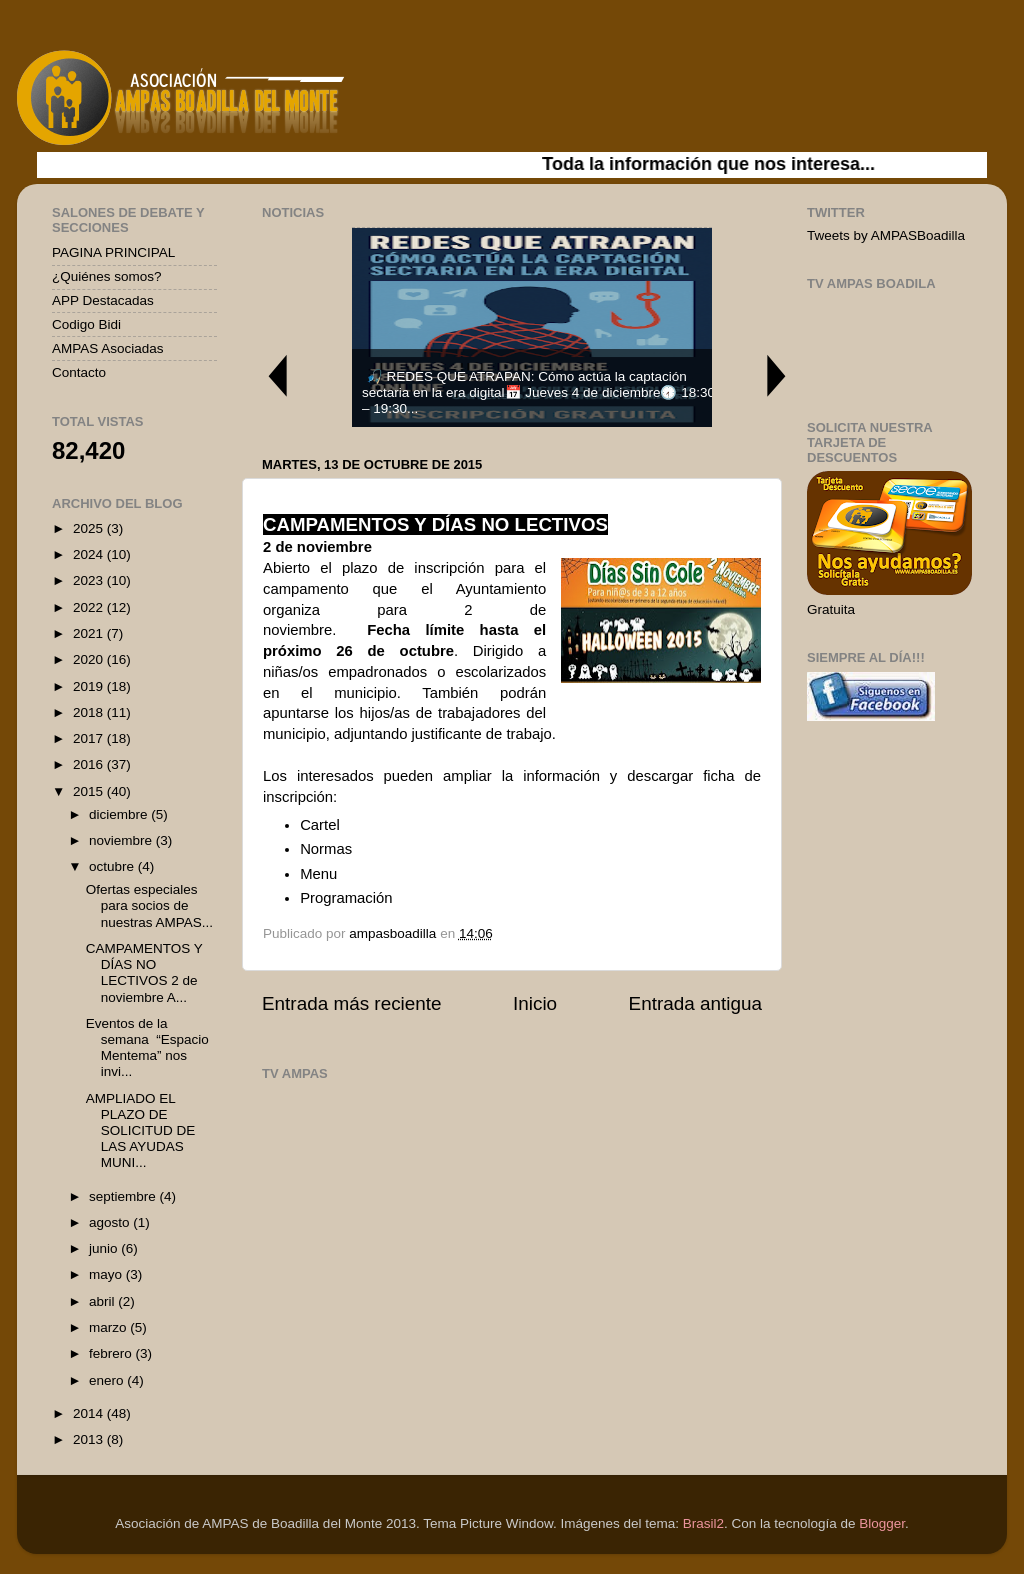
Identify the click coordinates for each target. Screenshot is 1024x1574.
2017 (90, 738)
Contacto (79, 372)
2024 (90, 554)
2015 (90, 791)
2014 (90, 1413)
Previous (277, 375)
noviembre (122, 840)
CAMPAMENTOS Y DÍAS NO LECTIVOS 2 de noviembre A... (144, 973)
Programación (346, 898)
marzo (109, 1327)
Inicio (535, 1003)
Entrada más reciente (352, 1003)
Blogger (882, 1523)
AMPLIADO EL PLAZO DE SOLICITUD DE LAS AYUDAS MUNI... (141, 1131)
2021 (90, 633)
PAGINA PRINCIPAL (113, 252)
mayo (107, 1274)
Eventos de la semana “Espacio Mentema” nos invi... (147, 1048)
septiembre (124, 1196)
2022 (90, 607)
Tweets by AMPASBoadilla (886, 235)
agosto (111, 1222)
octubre (113, 866)
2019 (90, 686)
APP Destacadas (103, 300)
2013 (90, 1439)
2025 (90, 528)
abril (103, 1301)
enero (108, 1380)
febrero (112, 1353)
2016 (90, 764)
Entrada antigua (695, 1003)
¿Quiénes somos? (107, 276)
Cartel (320, 825)
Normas (326, 849)
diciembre (120, 814)
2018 (90, 712)
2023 (90, 580)
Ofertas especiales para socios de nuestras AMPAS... (149, 905)
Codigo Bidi (86, 324)
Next (777, 375)
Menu (318, 874)
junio (105, 1248)
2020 (90, 659)
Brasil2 (703, 1523)
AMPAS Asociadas (108, 348)
